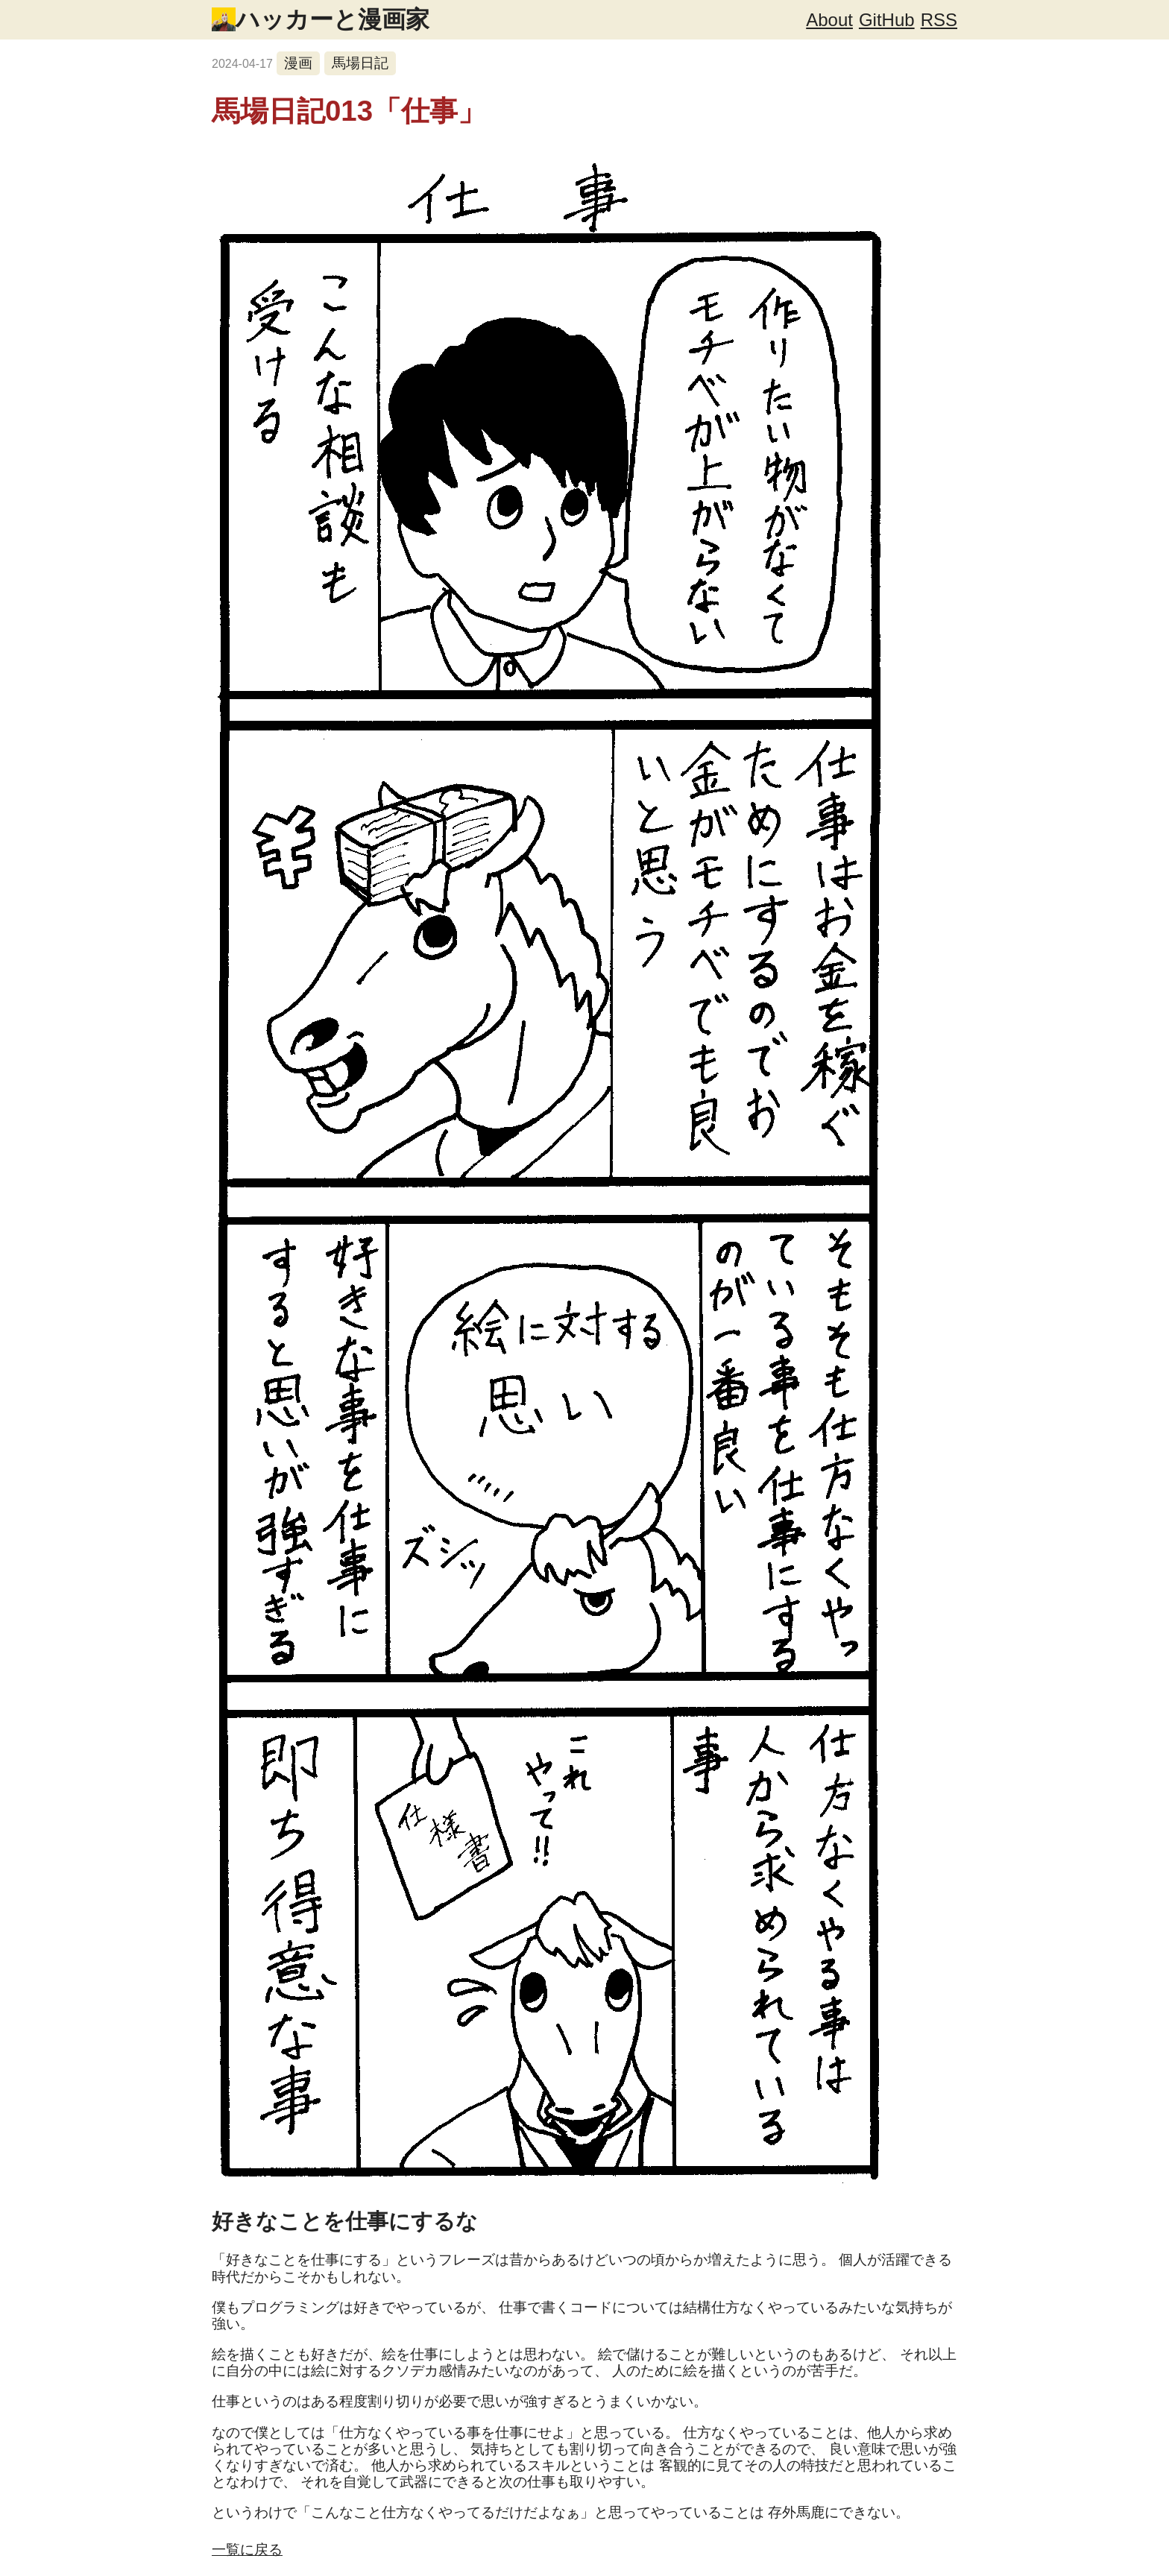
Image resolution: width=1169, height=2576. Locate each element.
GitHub (887, 20)
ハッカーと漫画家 (332, 19)
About (829, 20)
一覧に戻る (247, 2549)
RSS (939, 20)
